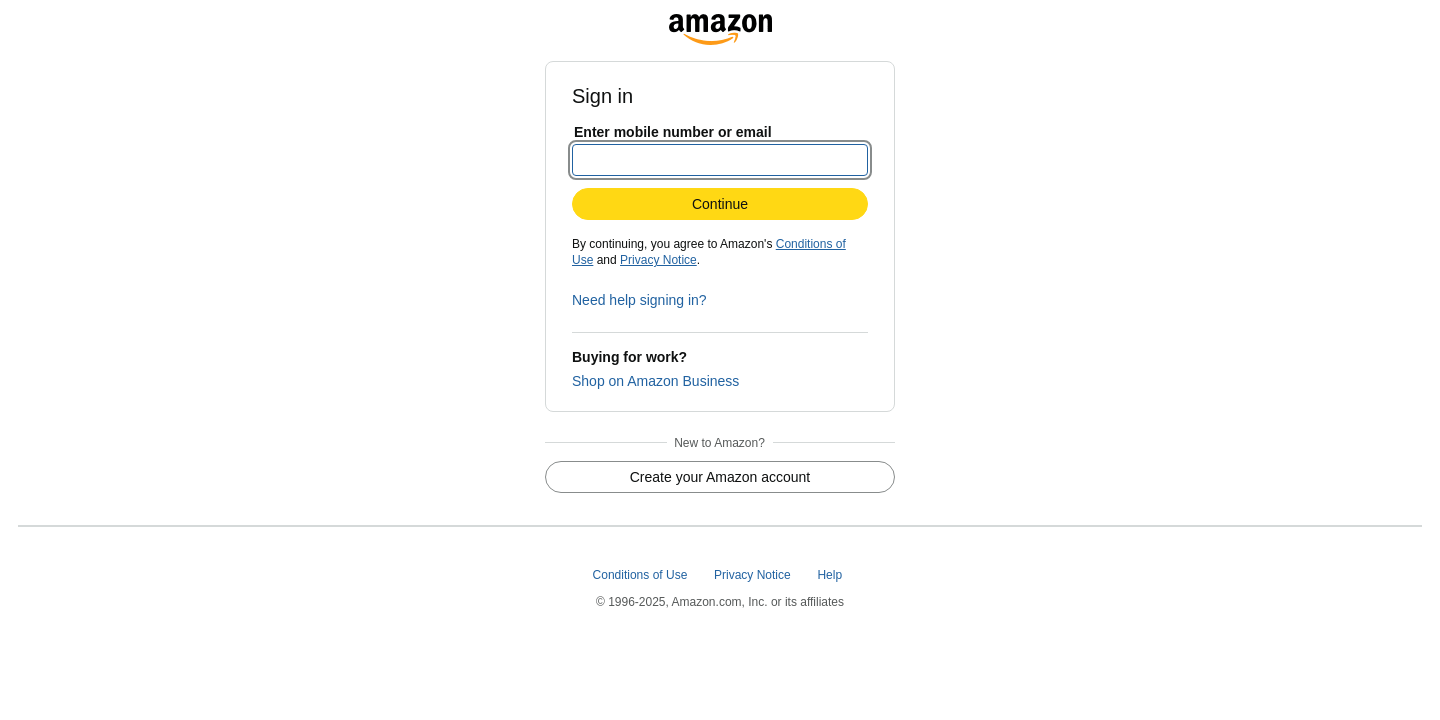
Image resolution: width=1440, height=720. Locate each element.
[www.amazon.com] (720, 24)
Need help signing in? (639, 300)
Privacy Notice (658, 260)
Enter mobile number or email (673, 132)
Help (831, 575)
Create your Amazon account (720, 477)
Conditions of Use (642, 575)
